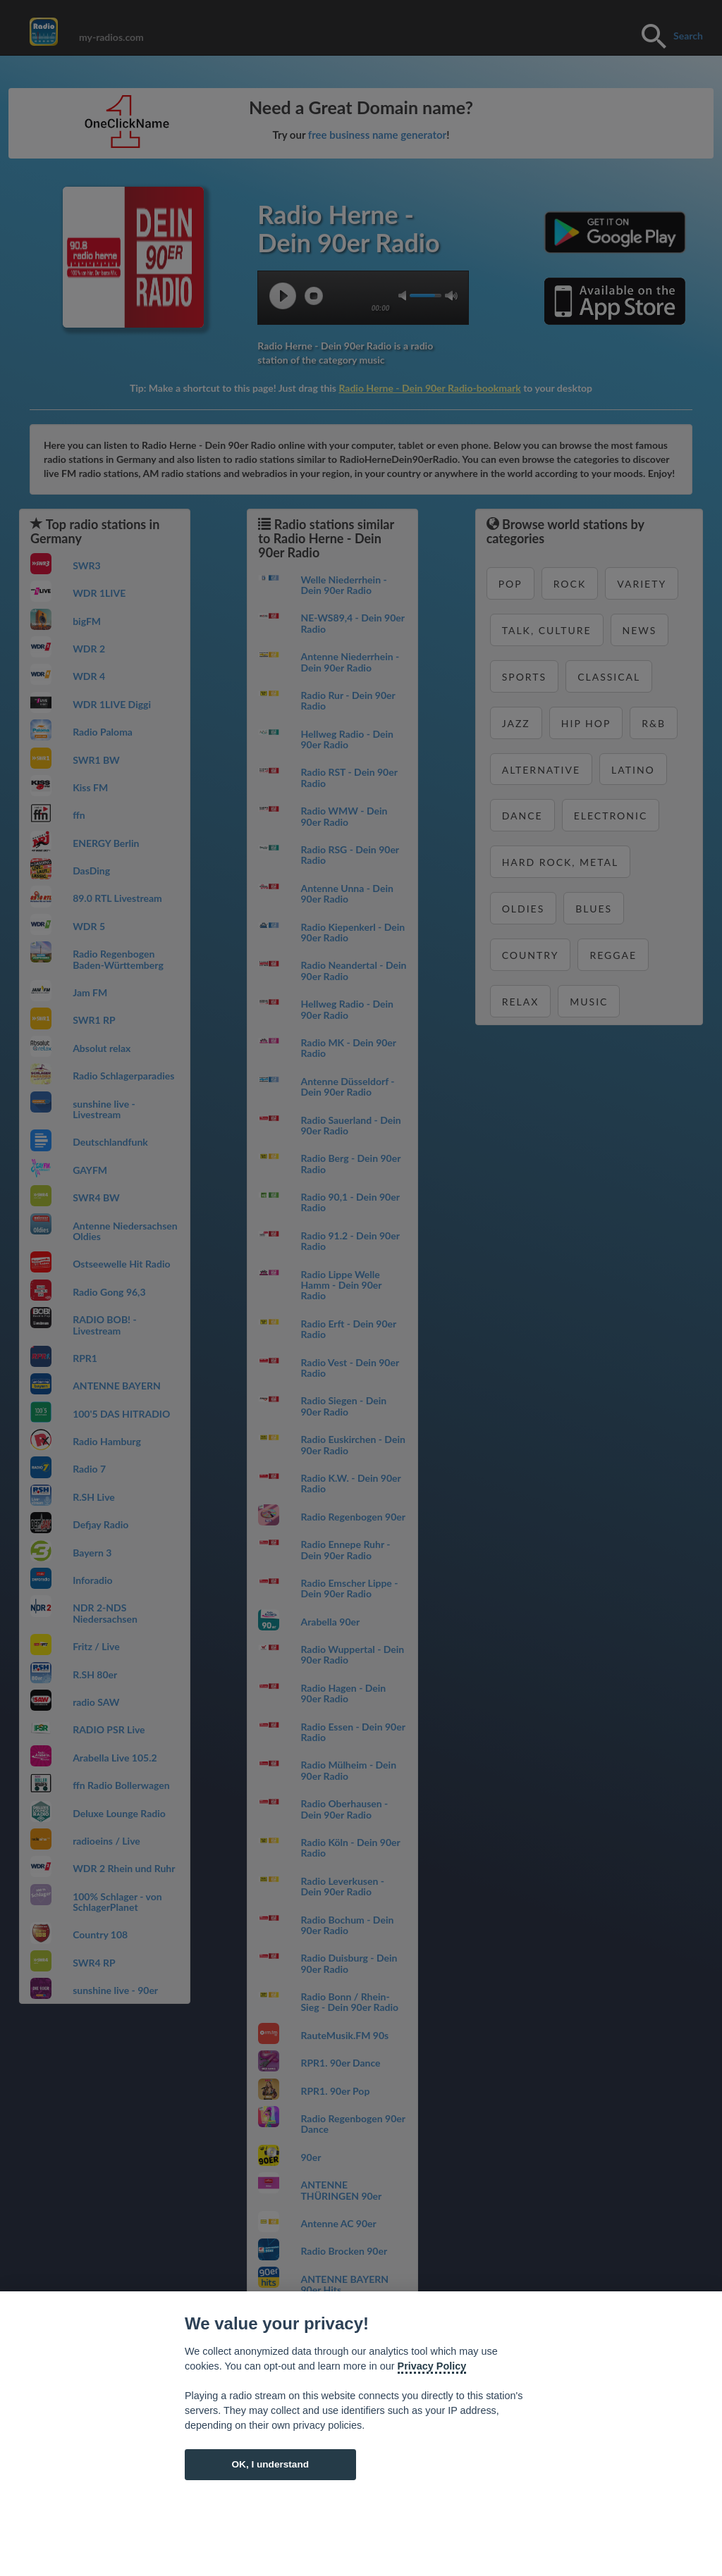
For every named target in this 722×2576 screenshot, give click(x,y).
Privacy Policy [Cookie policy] (432, 2366)
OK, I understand (270, 2464)
